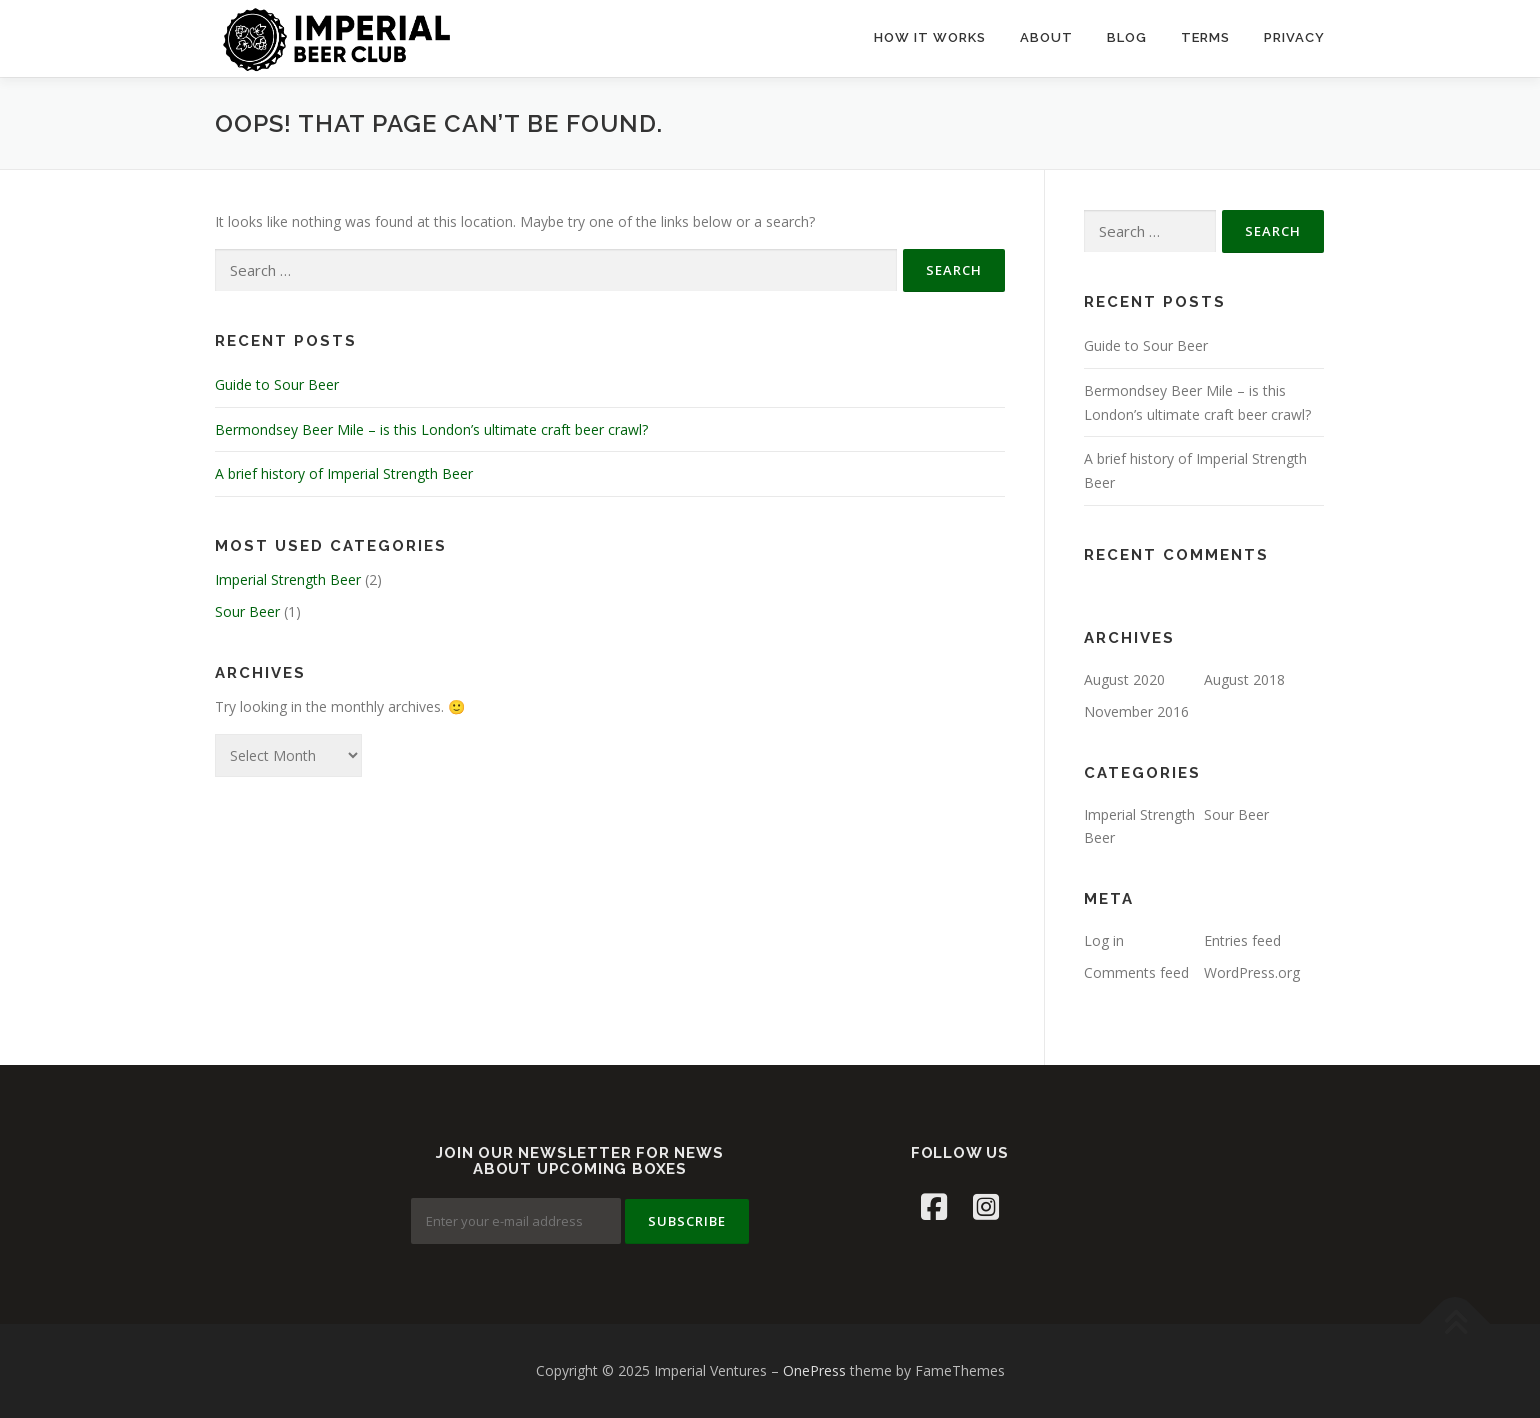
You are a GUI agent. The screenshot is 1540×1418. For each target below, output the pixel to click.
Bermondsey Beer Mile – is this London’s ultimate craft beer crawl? (431, 429)
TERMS (1205, 37)
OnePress (814, 1370)
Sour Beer (247, 611)
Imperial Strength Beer (288, 579)
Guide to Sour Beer (277, 384)
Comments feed (1136, 972)
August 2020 (1124, 679)
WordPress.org (1252, 972)
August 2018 (1244, 679)
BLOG (1127, 37)
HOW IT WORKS (930, 37)
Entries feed (1242, 940)
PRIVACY (1294, 37)
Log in (1104, 940)
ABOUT (1046, 37)
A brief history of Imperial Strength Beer (344, 473)
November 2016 (1136, 711)
